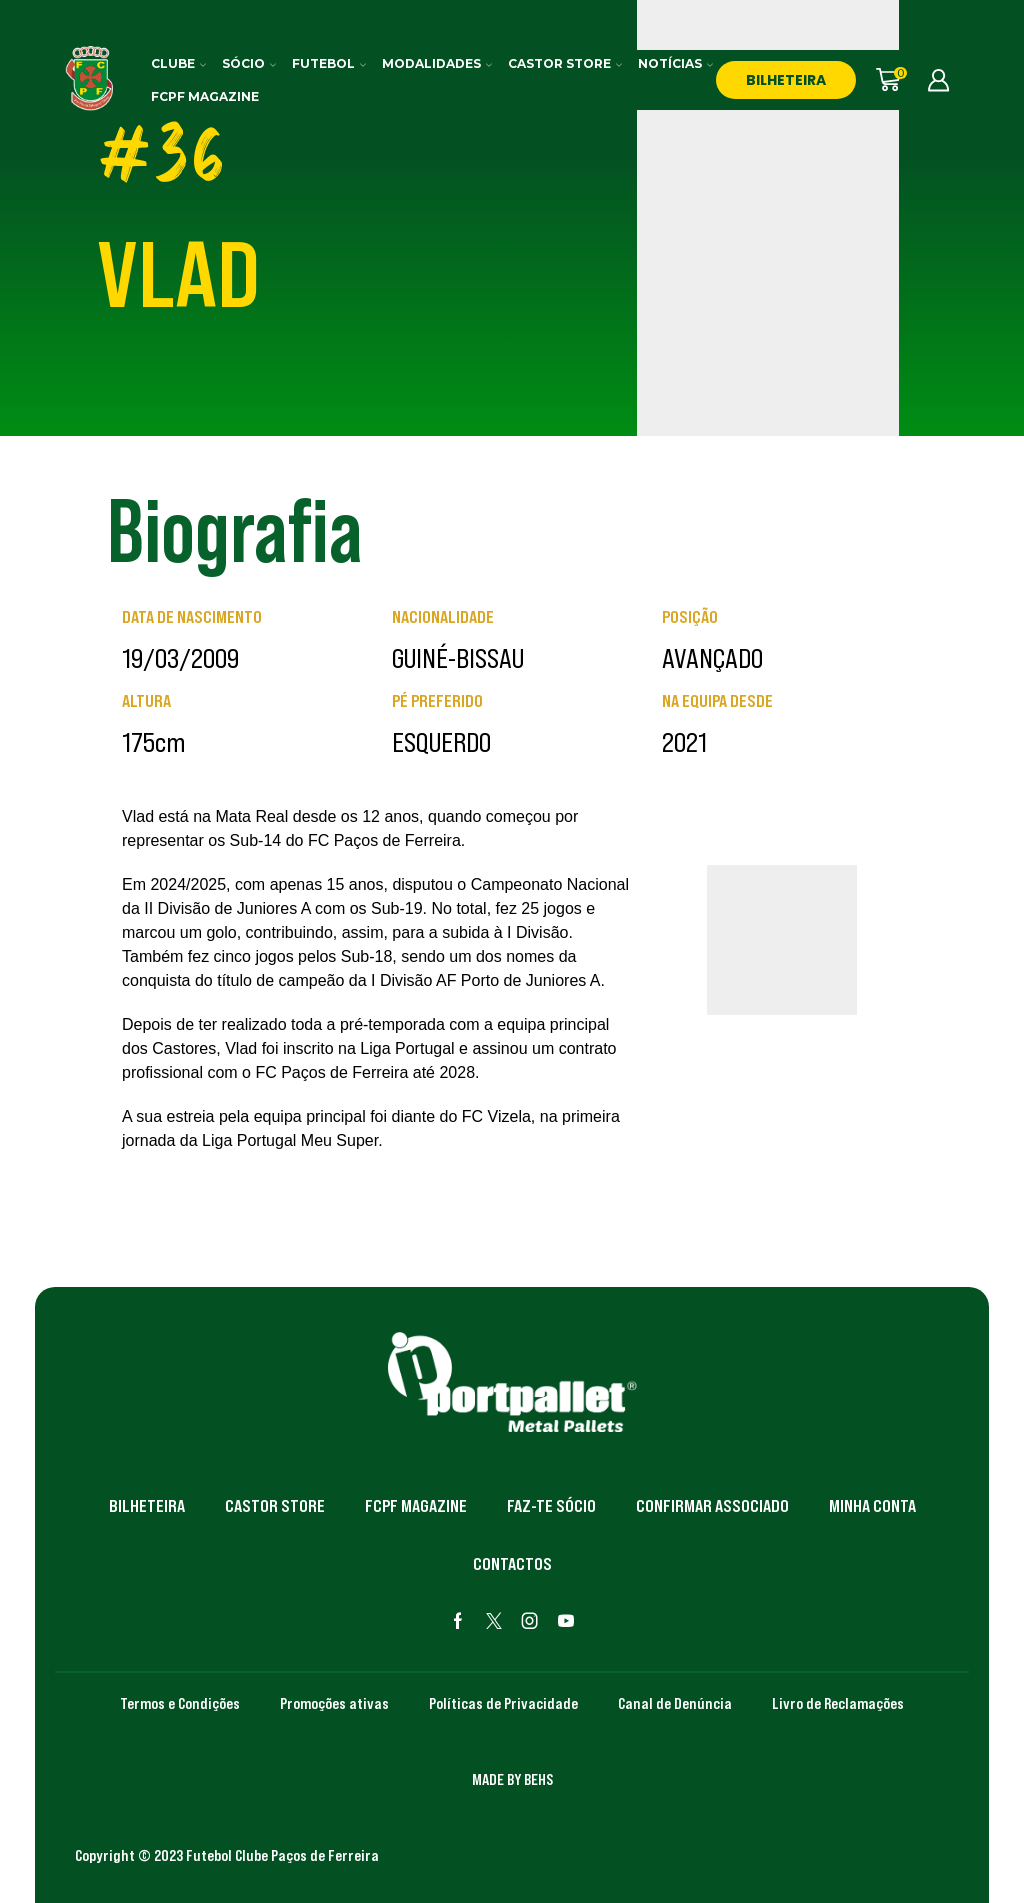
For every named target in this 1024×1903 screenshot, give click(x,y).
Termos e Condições (180, 1703)
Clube (178, 63)
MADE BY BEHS (512, 1779)
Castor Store (565, 63)
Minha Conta (872, 1506)
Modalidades (437, 63)
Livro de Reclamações (838, 1703)
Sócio (249, 63)
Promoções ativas (334, 1703)
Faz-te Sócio (551, 1506)
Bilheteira (147, 1506)
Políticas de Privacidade (503, 1703)
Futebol (329, 63)
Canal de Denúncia (675, 1703)
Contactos (512, 1564)
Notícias (675, 63)
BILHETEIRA (786, 80)
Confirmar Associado (712, 1506)
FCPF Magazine (205, 96)
